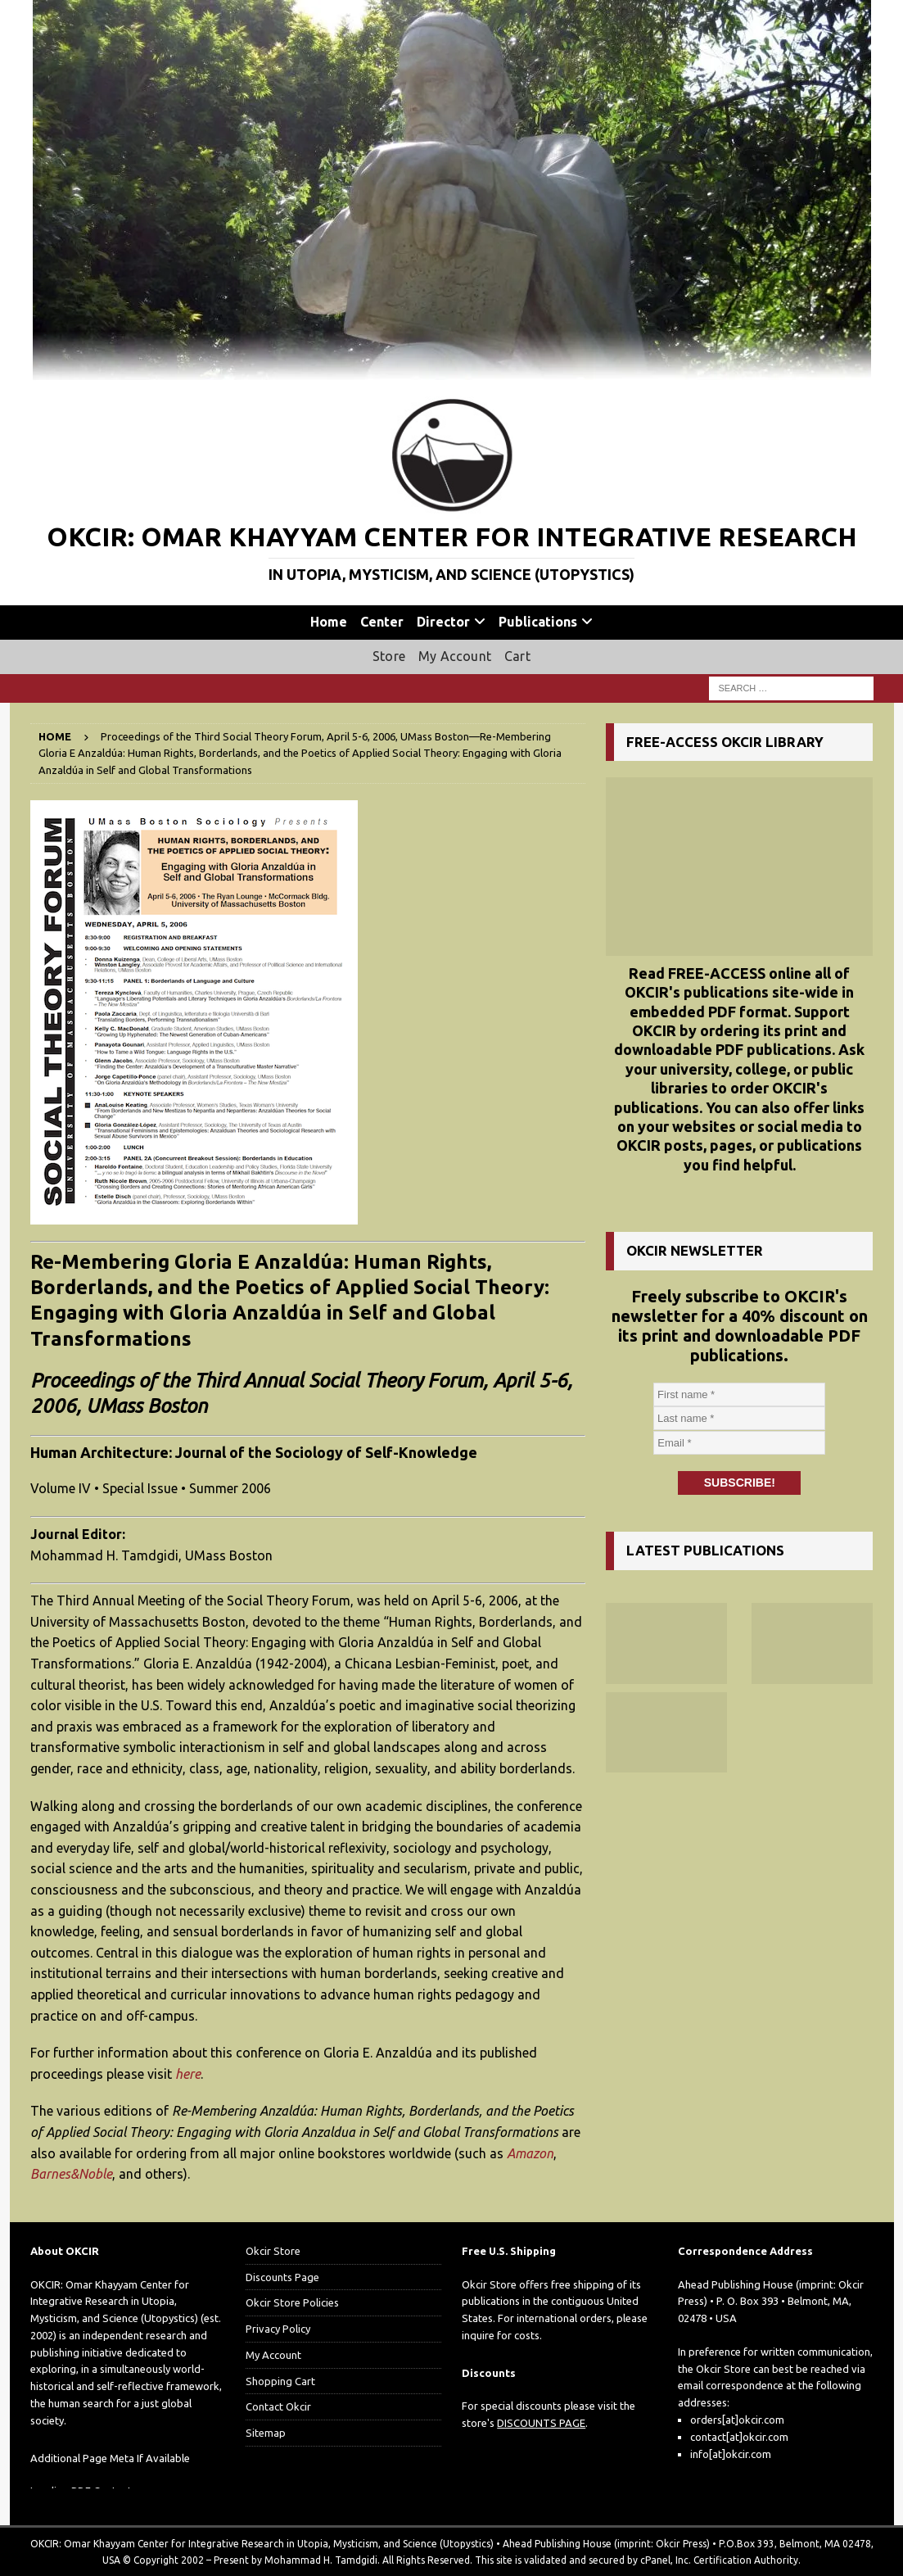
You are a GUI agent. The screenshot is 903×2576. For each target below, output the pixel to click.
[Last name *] (739, 1419)
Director (443, 621)
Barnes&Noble (71, 2173)
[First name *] (739, 1395)
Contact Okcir (278, 2406)
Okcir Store (273, 2251)
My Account (454, 656)
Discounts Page (282, 2277)
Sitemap (266, 2432)
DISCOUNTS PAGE (541, 2423)
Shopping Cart (280, 2381)
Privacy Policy (278, 2328)
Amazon (530, 2153)
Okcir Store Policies (292, 2302)
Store (388, 656)
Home (328, 621)
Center (382, 621)
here (188, 2074)
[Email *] (739, 1443)
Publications (538, 621)
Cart (517, 656)
